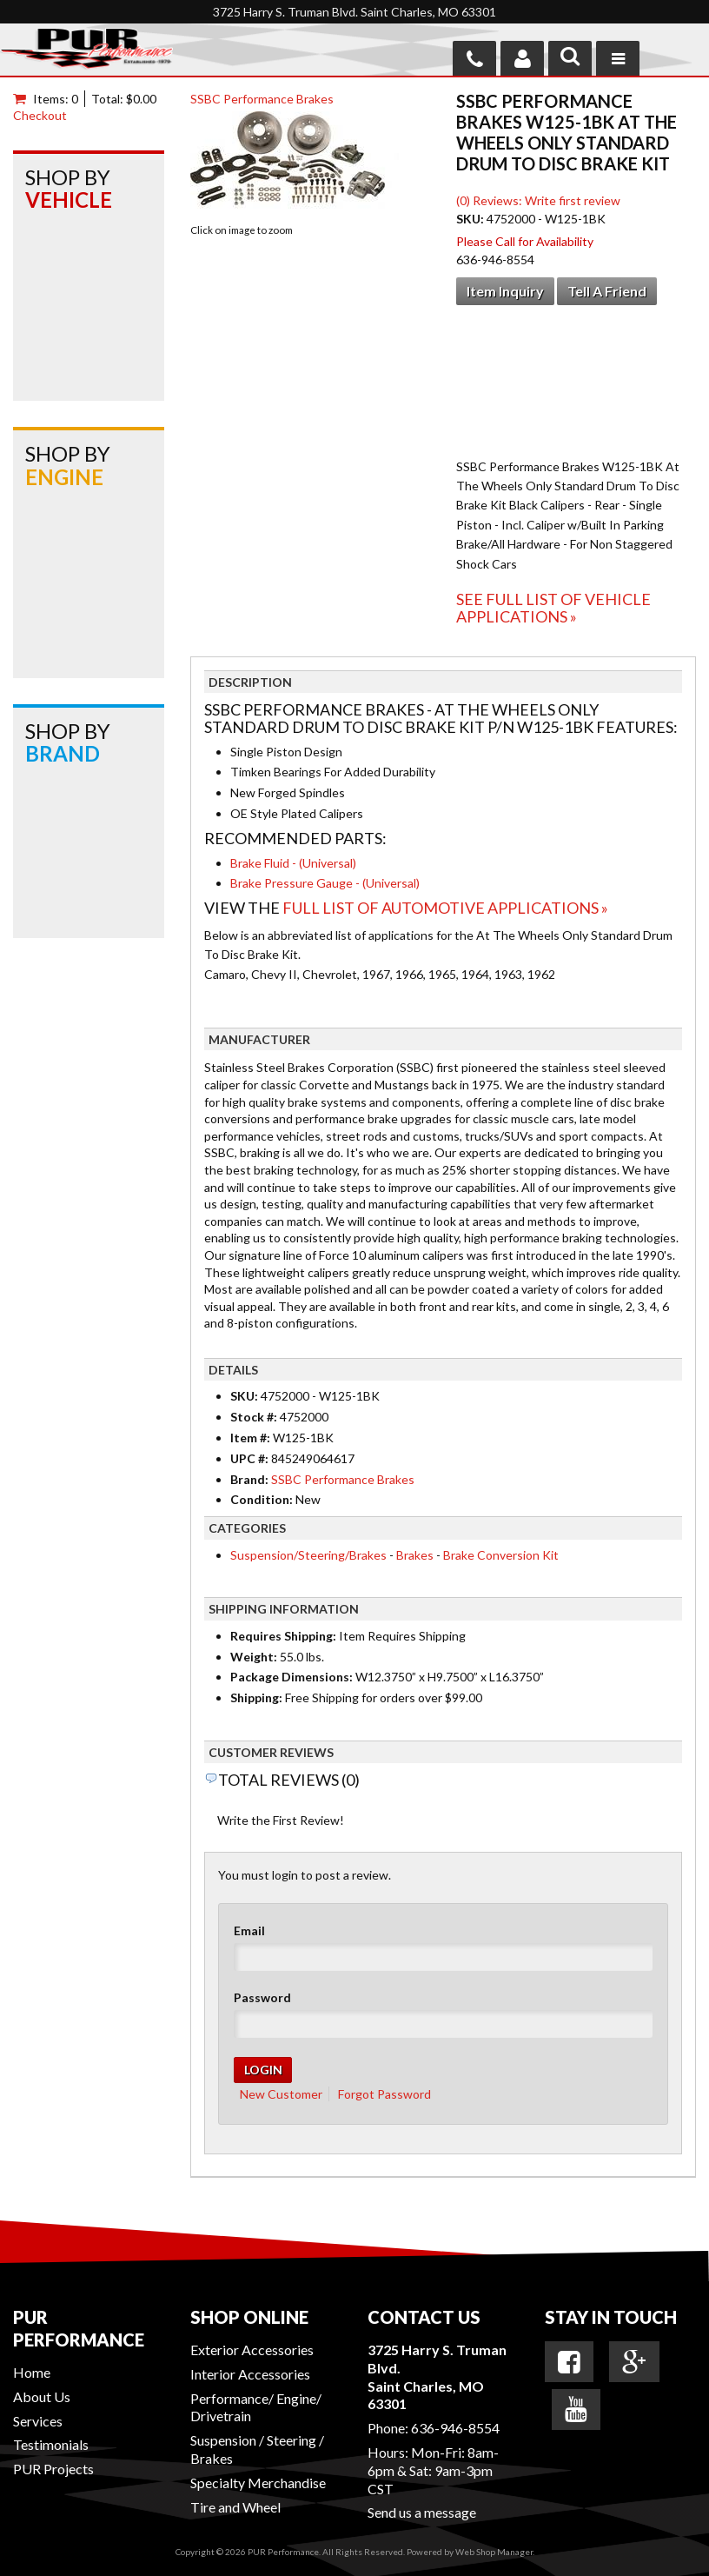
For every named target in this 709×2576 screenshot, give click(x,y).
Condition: (261, 1499)
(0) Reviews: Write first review (538, 200)
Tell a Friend (606, 291)
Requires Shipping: (283, 1635)
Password (262, 1997)
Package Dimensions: (291, 1676)
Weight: (253, 1656)
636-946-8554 (455, 2428)
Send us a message (422, 2512)
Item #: (251, 1437)
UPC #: (250, 1458)
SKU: (471, 218)
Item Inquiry (505, 291)
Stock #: (255, 1416)
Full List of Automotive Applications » (445, 907)
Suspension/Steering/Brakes (308, 1555)
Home (31, 2372)
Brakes (415, 1555)
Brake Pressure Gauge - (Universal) (325, 882)
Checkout (40, 115)
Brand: (249, 1479)
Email (249, 1930)
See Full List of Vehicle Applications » (553, 607)
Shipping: (256, 1697)
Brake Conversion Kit (501, 1555)
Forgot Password (384, 2094)
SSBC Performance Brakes (262, 98)
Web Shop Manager (494, 2551)
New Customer (281, 2094)
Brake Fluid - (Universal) (293, 862)
